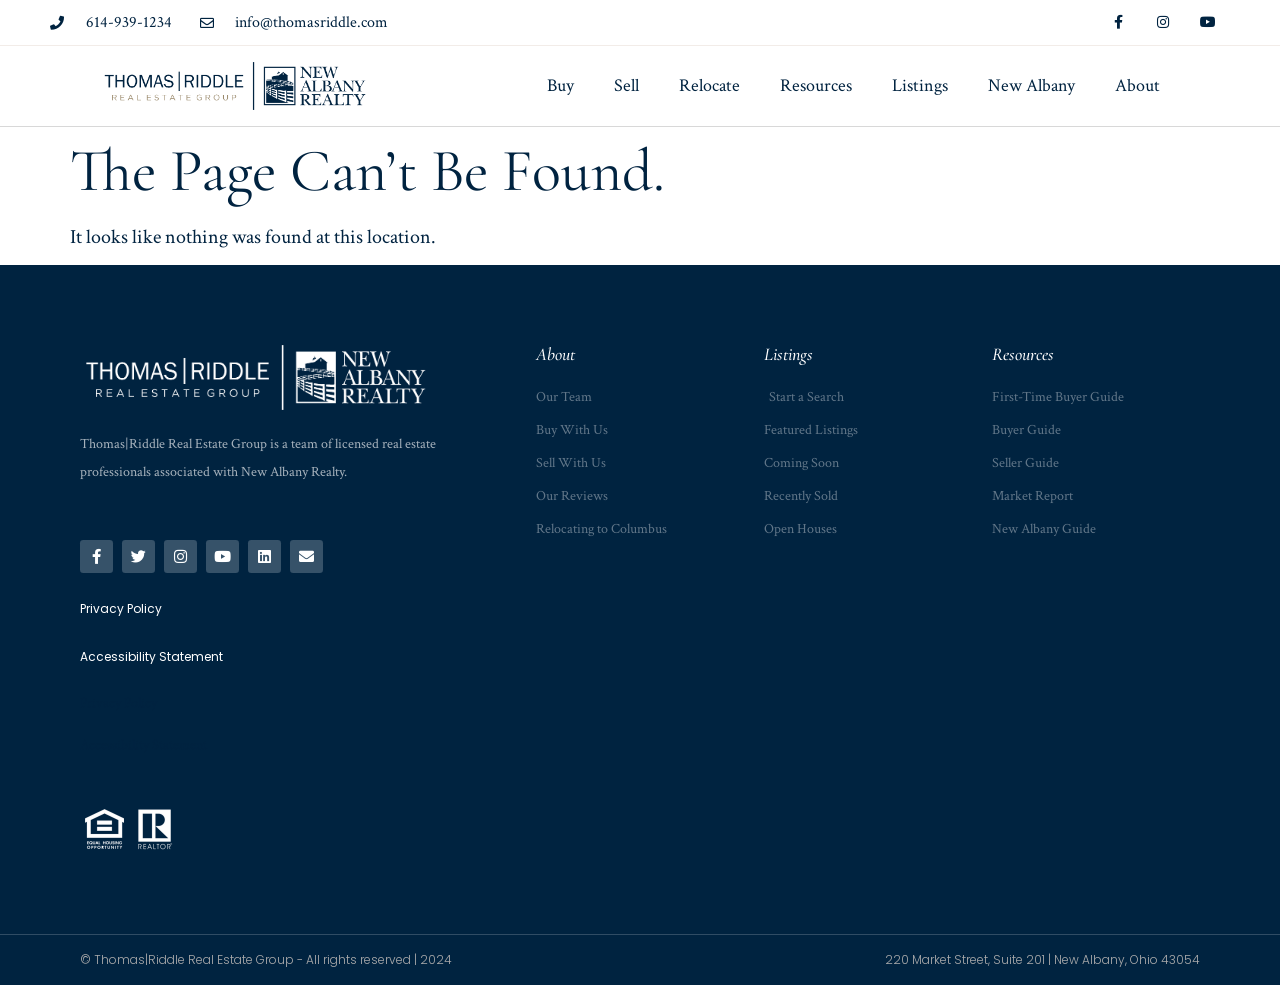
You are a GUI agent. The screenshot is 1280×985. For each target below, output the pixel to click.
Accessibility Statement (143, 745)
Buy (560, 85)
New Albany (1031, 85)
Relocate (709, 85)
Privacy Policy (118, 703)
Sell (626, 85)
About (1137, 85)
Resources (816, 85)
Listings (920, 85)
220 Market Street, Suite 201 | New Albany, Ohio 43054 (1042, 959)
